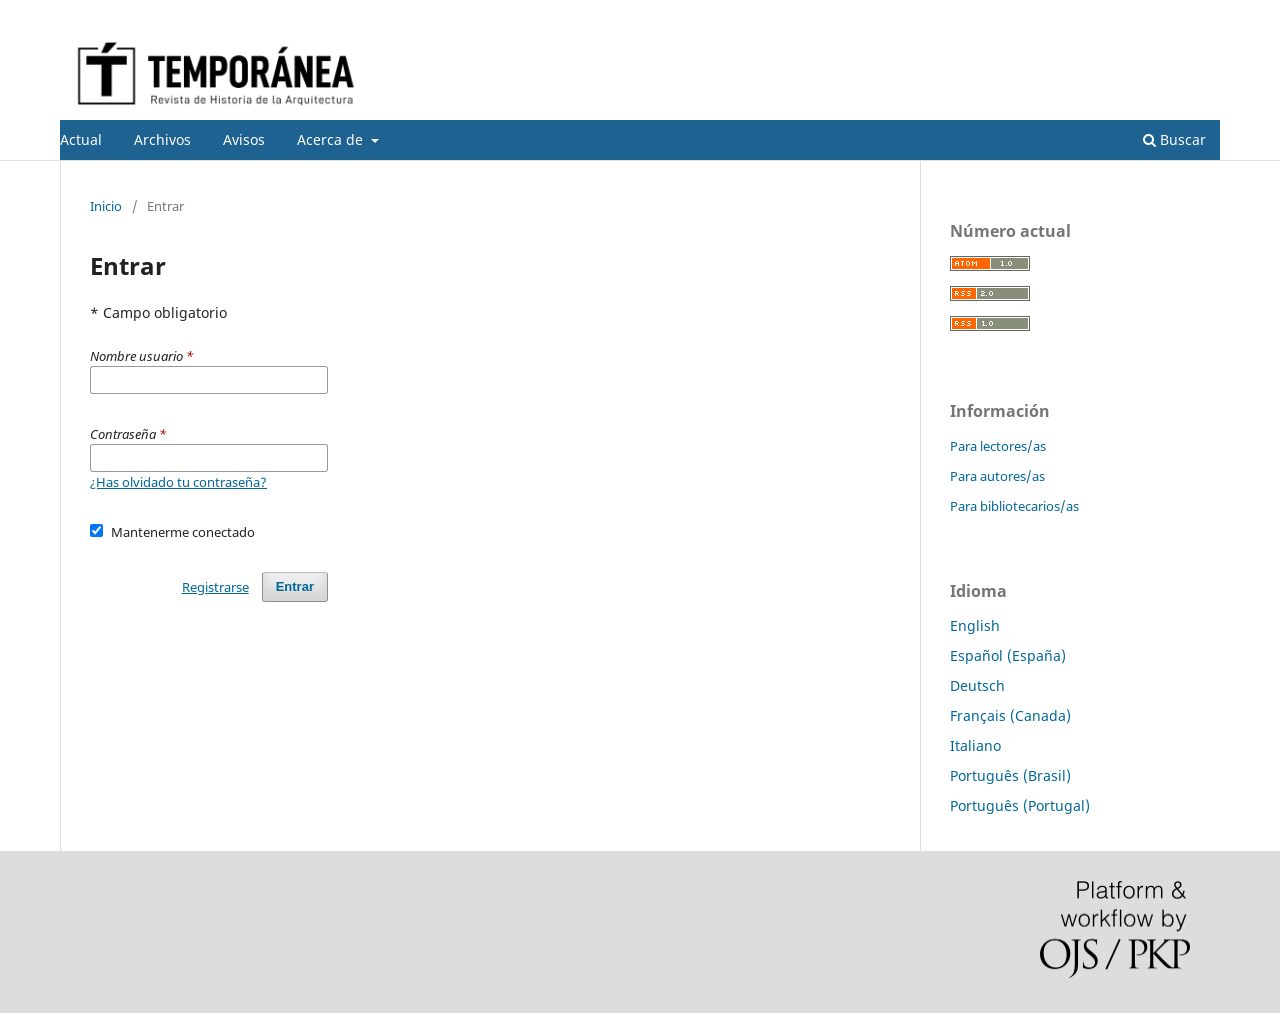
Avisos (244, 139)
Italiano (975, 745)
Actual (81, 139)
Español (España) (1008, 655)
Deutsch (977, 685)
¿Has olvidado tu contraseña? (178, 482)
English (975, 625)
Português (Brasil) (1010, 775)
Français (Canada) (1010, 715)
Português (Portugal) (1020, 805)
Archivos (162, 139)
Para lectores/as (998, 446)
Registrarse (1126, 15)
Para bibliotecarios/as (1014, 506)
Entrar (1201, 15)
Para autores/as (997, 476)
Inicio (106, 206)
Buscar (1174, 139)
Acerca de (332, 139)
